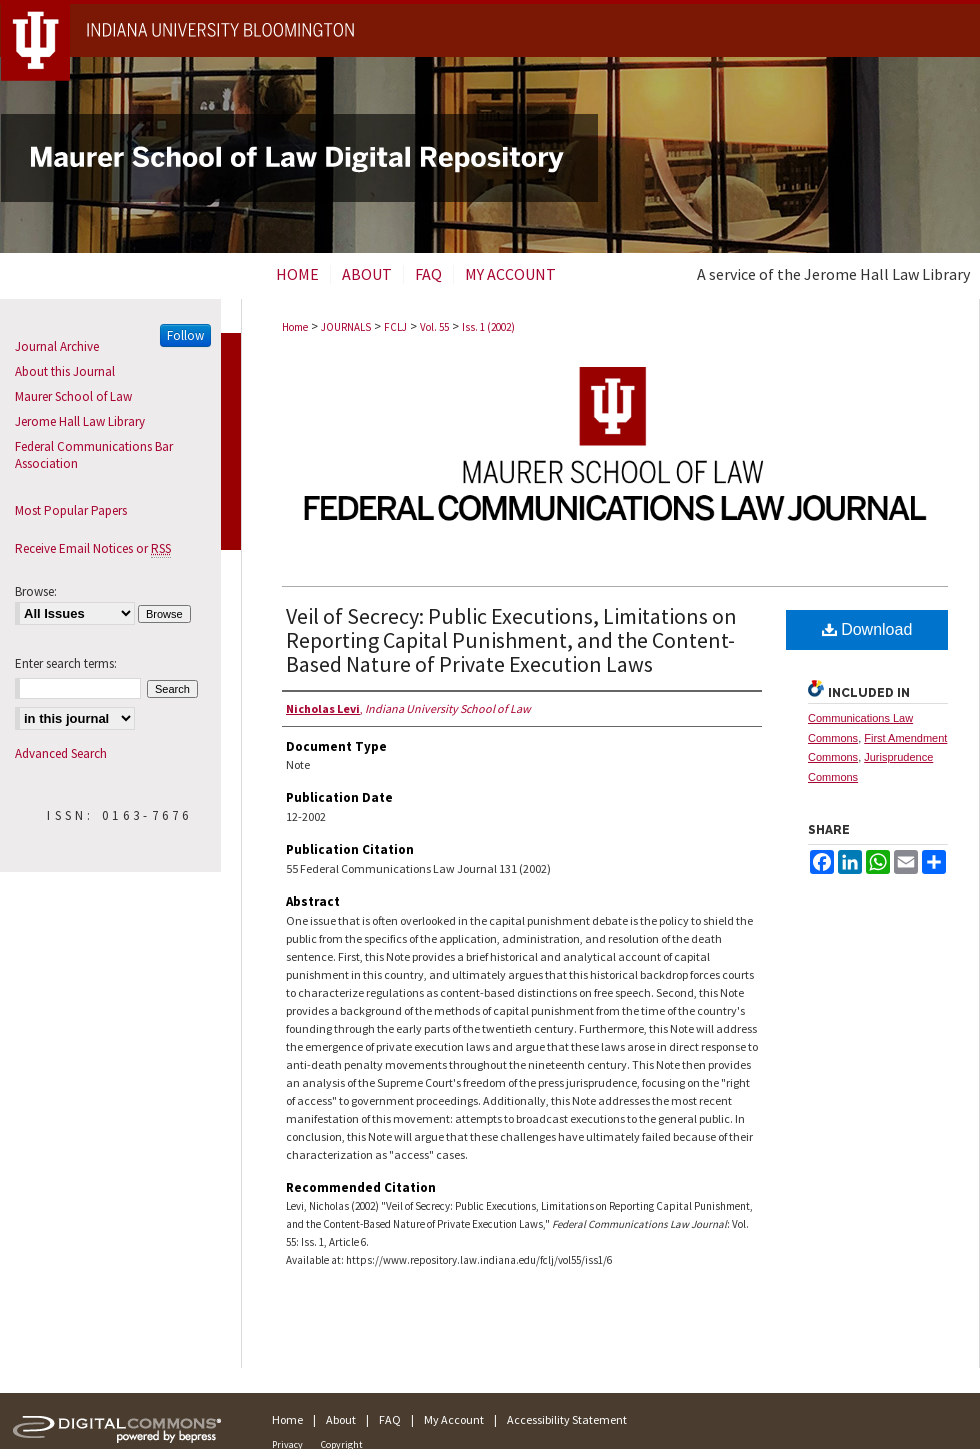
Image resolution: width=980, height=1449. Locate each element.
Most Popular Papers (71, 510)
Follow (185, 335)
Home (295, 327)
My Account (454, 1419)
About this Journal (65, 371)
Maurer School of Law (73, 396)
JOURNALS (346, 327)
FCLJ (395, 327)
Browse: (36, 591)
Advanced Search (61, 753)
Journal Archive (57, 346)
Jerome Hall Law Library (80, 421)
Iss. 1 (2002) (488, 327)
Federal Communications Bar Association (94, 455)
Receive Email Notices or (93, 549)
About (341, 1419)
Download (867, 629)
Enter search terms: (66, 663)
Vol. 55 (434, 327)
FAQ (390, 1419)
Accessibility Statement (567, 1419)
